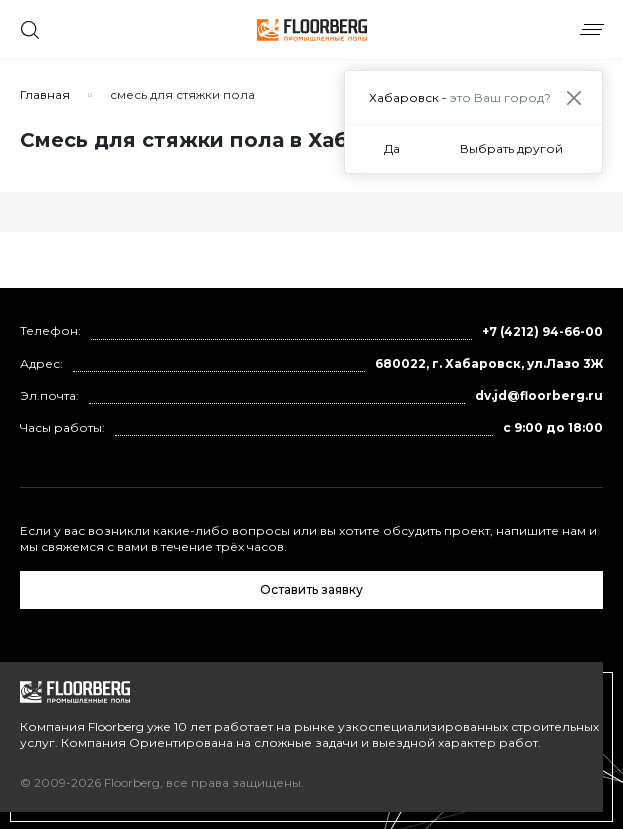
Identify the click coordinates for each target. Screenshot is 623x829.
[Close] (573, 97)
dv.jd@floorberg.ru (539, 395)
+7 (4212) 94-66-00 (542, 331)
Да (392, 148)
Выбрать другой (511, 148)
